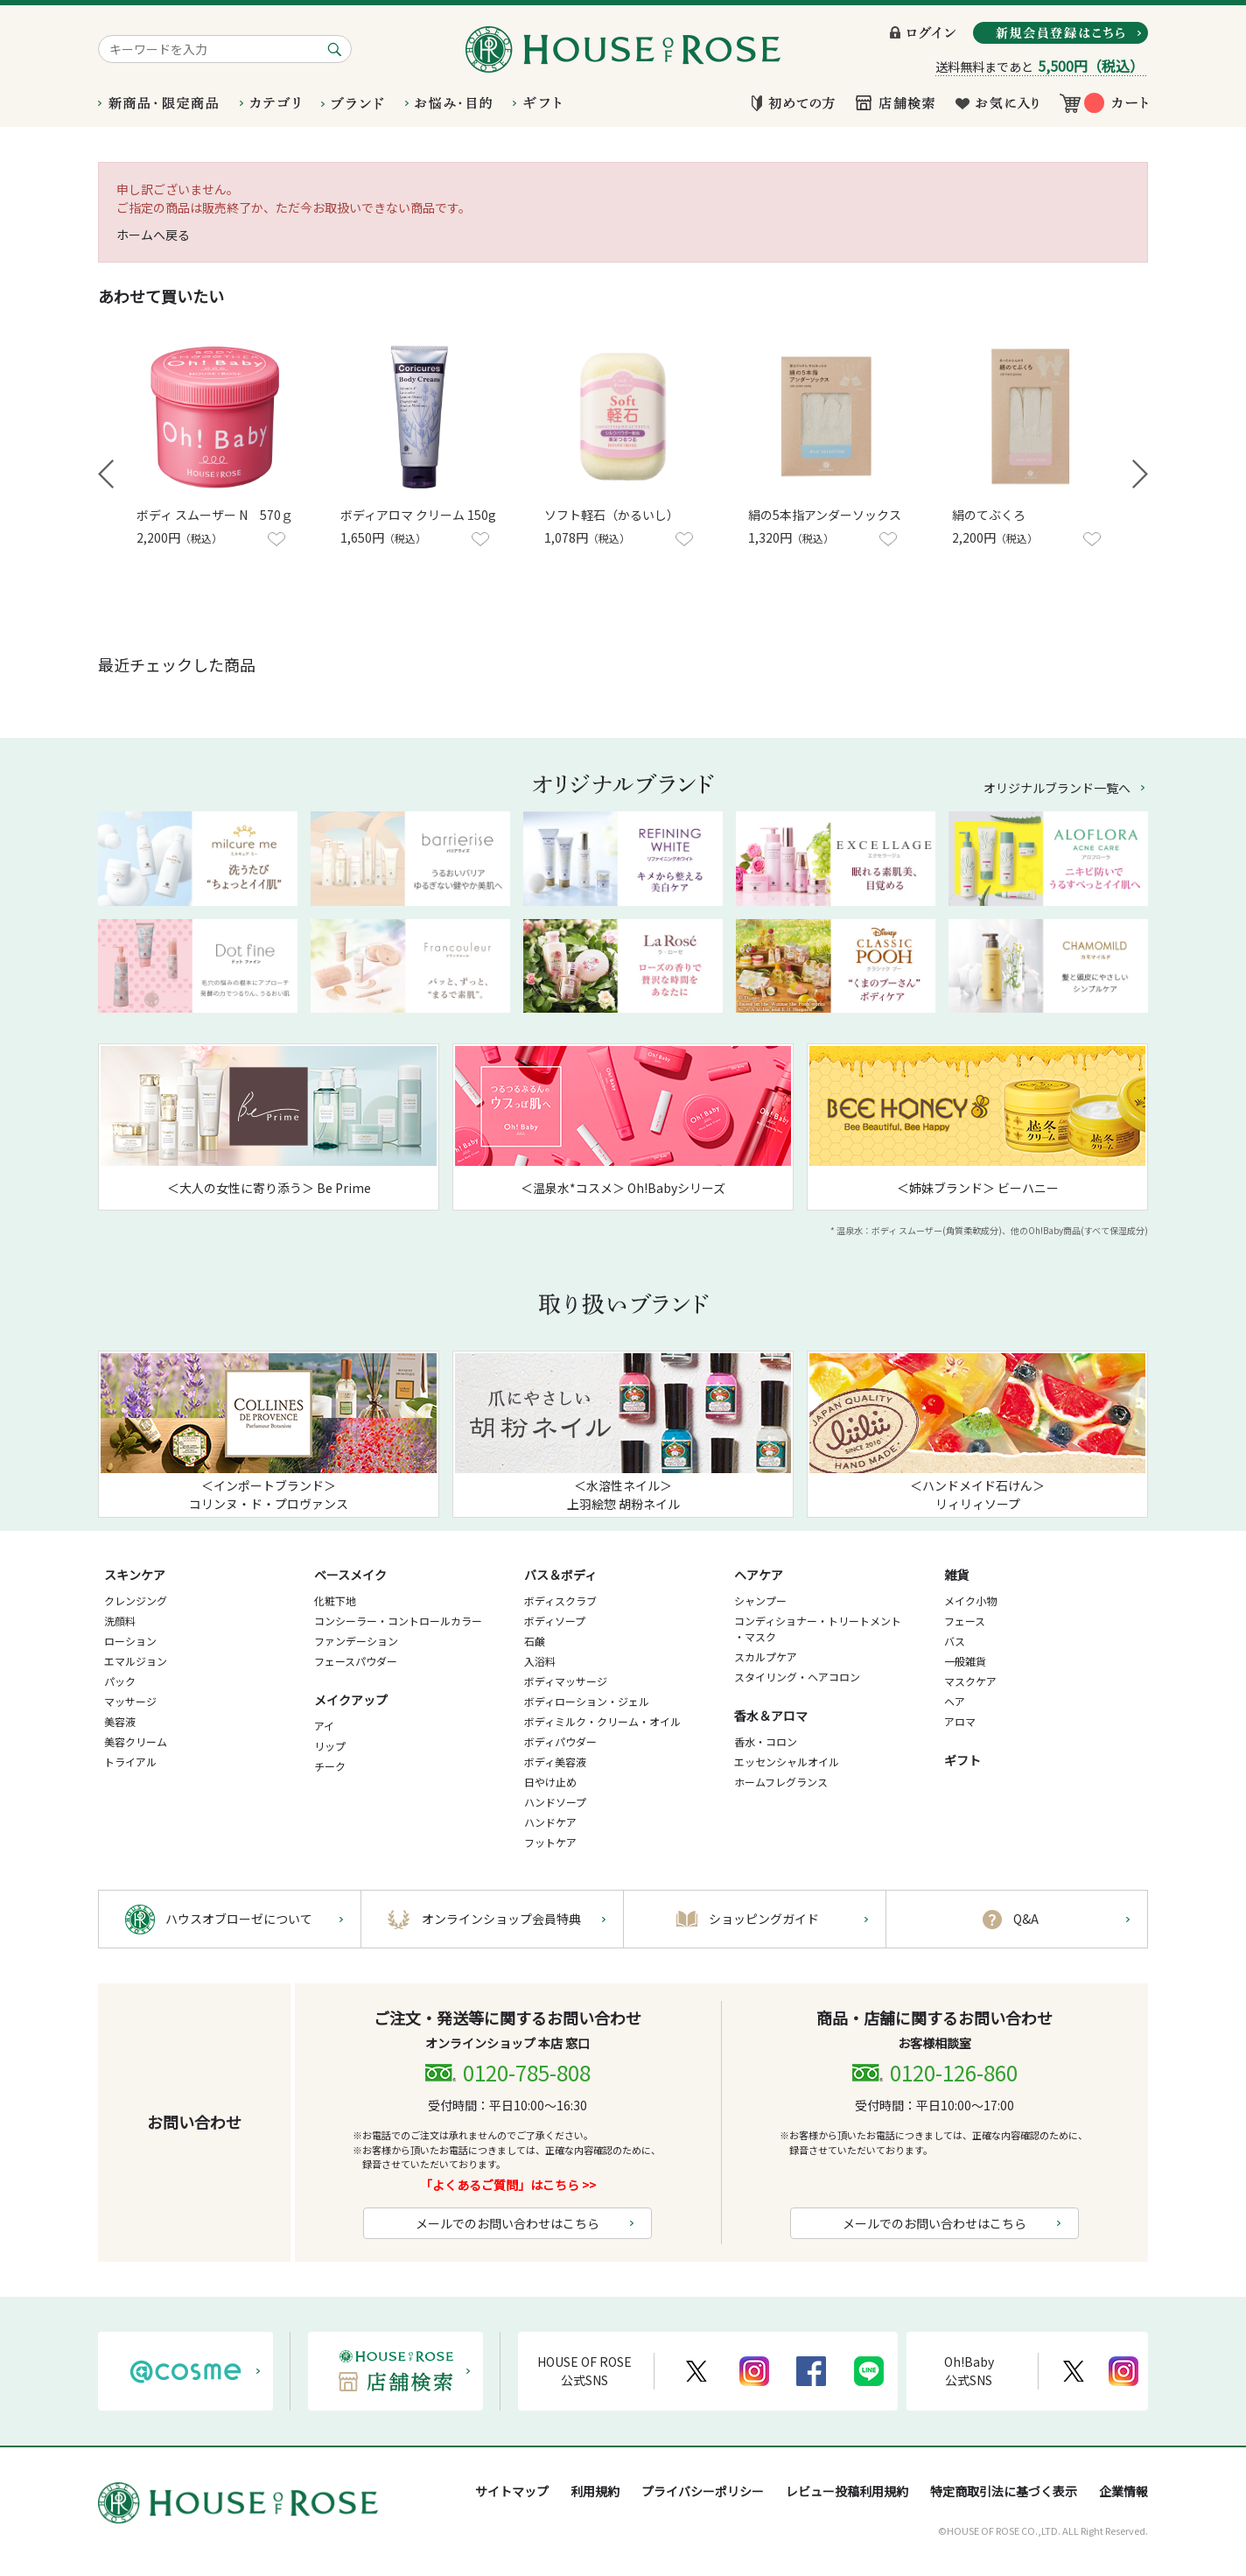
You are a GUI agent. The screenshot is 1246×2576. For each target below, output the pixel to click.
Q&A (1026, 1918)
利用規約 (595, 2491)
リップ (330, 1745)
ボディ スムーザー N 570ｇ (214, 514)
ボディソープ (554, 1620)
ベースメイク (350, 1574)
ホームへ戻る (153, 234)
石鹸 (534, 1640)
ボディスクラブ (560, 1600)
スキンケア (134, 1574)
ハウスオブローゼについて (238, 1918)
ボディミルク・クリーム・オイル (602, 1721)
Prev (106, 474)
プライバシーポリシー (702, 2491)
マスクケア (970, 1681)
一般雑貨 (965, 1660)
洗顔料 (120, 1620)
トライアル (130, 1761)
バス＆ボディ (560, 1574)
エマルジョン (135, 1660)
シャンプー (760, 1600)
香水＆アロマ (771, 1715)
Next (1140, 474)
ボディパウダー (560, 1741)
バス (954, 1640)
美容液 (120, 1721)
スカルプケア (765, 1656)
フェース (964, 1620)
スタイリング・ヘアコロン (797, 1676)
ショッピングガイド (764, 1918)
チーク (330, 1765)
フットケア (550, 1842)
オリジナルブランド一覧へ (1057, 788)
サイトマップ (512, 2491)
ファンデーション (356, 1640)
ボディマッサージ (565, 1681)
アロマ (960, 1721)
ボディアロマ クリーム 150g (418, 514)
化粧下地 (335, 1600)
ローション (130, 1640)
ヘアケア (758, 1574)
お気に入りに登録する (276, 539)
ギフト (962, 1760)
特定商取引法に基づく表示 (1003, 2491)
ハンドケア (550, 1821)
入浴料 (540, 1660)
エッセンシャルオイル (786, 1761)
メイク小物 (970, 1600)
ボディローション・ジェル (586, 1701)
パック (120, 1681)
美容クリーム (135, 1741)
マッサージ (130, 1701)
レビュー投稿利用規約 (847, 2491)
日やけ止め (550, 1781)
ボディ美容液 (555, 1761)
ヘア (954, 1701)
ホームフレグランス (781, 1781)
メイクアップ (351, 1700)
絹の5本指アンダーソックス (824, 514)
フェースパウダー (355, 1660)
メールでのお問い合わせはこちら (507, 2223)
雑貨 (956, 1574)
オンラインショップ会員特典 (501, 1918)
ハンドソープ (555, 1801)
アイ (324, 1725)
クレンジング (135, 1600)
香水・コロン (765, 1741)
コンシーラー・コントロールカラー (398, 1620)
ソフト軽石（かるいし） (611, 514)
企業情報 (1123, 2491)
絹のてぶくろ (989, 514)
